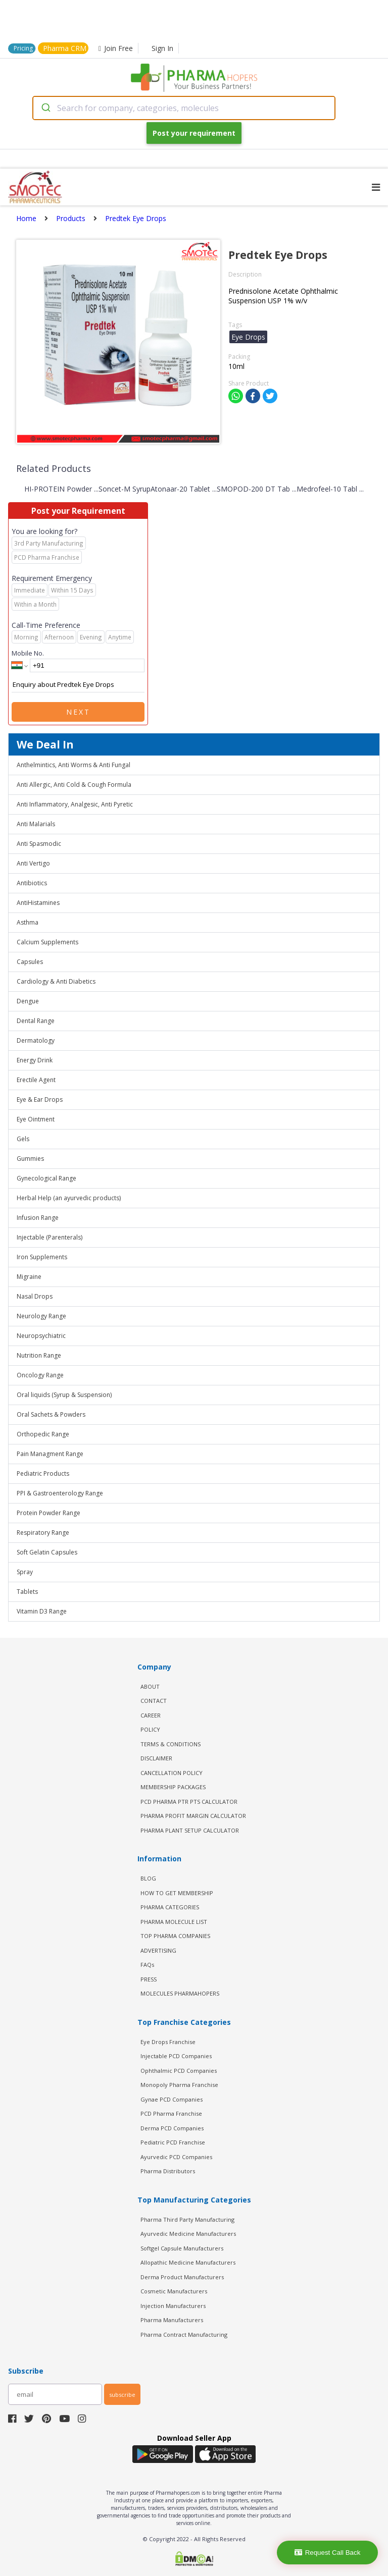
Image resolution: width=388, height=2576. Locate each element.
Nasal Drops (35, 1296)
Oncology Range (40, 1375)
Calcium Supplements (47, 942)
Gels (23, 1139)
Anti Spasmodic (39, 843)
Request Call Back (328, 2552)
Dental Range (36, 1020)
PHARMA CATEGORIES (169, 1907)
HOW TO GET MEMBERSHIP (176, 1893)
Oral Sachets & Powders (51, 1414)
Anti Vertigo (33, 863)
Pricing (23, 48)
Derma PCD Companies (172, 2128)
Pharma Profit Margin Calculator (193, 1815)
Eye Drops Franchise (168, 2042)
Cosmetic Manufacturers (173, 2291)
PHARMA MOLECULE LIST (173, 1921)
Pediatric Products (43, 1473)
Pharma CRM (64, 48)
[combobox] (183, 108)
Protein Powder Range (48, 1513)
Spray (25, 1572)
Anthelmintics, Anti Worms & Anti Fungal (73, 765)
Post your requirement (194, 133)
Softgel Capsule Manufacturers (181, 2248)
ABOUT (150, 1686)
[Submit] (45, 108)
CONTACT (153, 1700)
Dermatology (36, 1040)
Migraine (29, 1276)
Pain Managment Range (50, 1454)
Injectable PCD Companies (176, 2056)
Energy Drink (35, 1060)
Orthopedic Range (43, 1434)
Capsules (30, 961)
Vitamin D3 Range (42, 1611)
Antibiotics (32, 883)
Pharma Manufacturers (171, 2320)
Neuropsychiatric (41, 1335)
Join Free (116, 48)
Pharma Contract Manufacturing (183, 2334)
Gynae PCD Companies (171, 2099)
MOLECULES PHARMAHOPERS (179, 1993)
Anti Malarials (36, 824)
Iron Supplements (42, 1257)
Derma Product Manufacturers (182, 2277)
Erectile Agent (36, 1080)
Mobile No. (28, 653)
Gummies (30, 1158)
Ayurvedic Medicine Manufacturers (188, 2233)
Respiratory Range (43, 1532)
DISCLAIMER (156, 1758)
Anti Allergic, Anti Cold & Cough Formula (74, 784)
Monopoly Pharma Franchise (179, 2084)
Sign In (162, 48)
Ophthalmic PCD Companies (178, 2070)
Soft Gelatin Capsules (47, 1552)
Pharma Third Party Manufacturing (187, 2219)
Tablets (27, 1591)
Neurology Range (41, 1316)
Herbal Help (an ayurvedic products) (69, 1198)
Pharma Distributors (167, 2171)
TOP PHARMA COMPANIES (175, 1936)
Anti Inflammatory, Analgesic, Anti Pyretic (75, 804)
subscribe (122, 2394)
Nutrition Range (39, 1355)
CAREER (150, 1715)
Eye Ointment (36, 1119)
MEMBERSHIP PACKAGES (173, 1787)
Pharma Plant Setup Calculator (189, 1830)
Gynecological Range (46, 1178)
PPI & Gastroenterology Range (60, 1493)
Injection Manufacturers (173, 2306)
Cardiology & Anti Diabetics (56, 981)
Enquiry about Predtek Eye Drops (78, 684)
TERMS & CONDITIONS (170, 1744)
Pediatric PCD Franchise (172, 2142)
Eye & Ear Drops (40, 1099)
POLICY (150, 1729)
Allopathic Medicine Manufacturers (187, 2262)
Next (78, 712)
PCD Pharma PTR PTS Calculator (188, 1801)
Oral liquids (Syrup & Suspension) (64, 1394)
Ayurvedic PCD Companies (176, 2157)
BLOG (148, 1878)
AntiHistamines (38, 902)
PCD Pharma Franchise (171, 2113)
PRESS (148, 1979)
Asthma (27, 922)
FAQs (147, 1964)
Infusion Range (38, 1217)
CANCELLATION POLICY (171, 1773)
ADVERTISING (158, 1950)
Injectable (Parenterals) (49, 1237)
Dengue (28, 1001)
